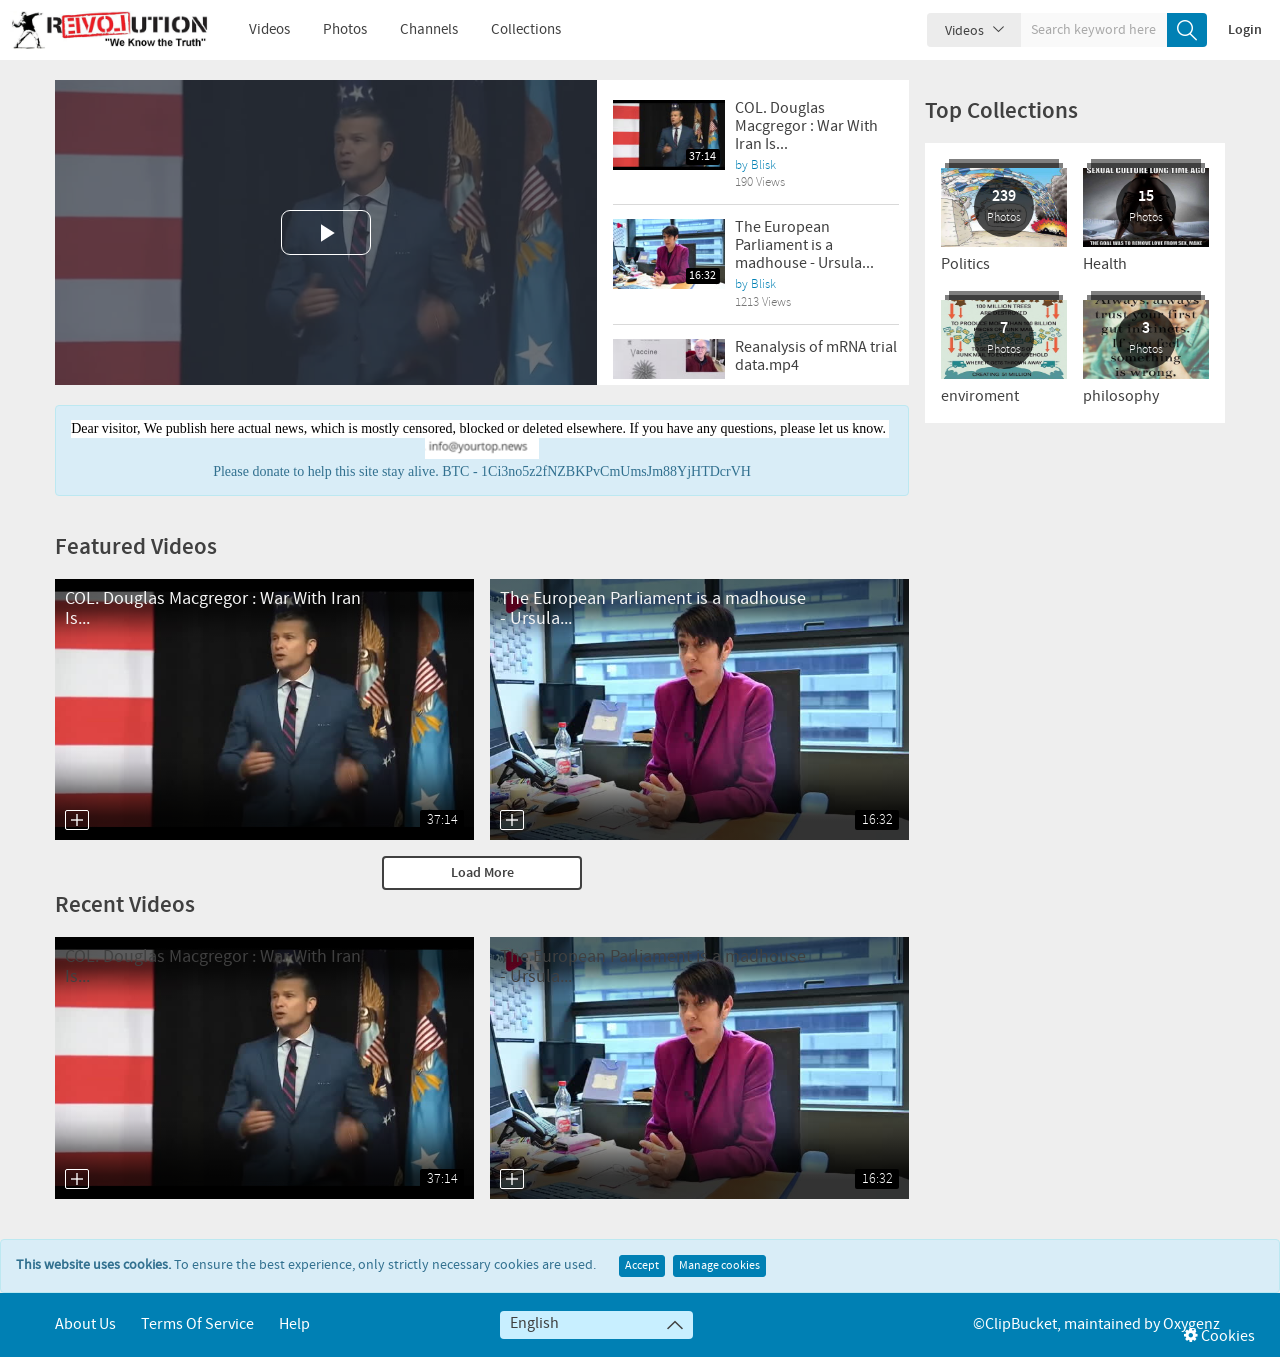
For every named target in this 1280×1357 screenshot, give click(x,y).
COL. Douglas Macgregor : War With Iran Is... (806, 126)
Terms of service (197, 1324)
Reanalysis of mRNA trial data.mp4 (816, 356)
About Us (85, 1324)
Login (1245, 30)
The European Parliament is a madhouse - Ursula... (804, 245)
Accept (642, 1266)
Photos (331, 30)
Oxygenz (1191, 1324)
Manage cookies (719, 1266)
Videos (255, 30)
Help (294, 1324)
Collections (512, 30)
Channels (415, 30)
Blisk (763, 165)
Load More (482, 873)
